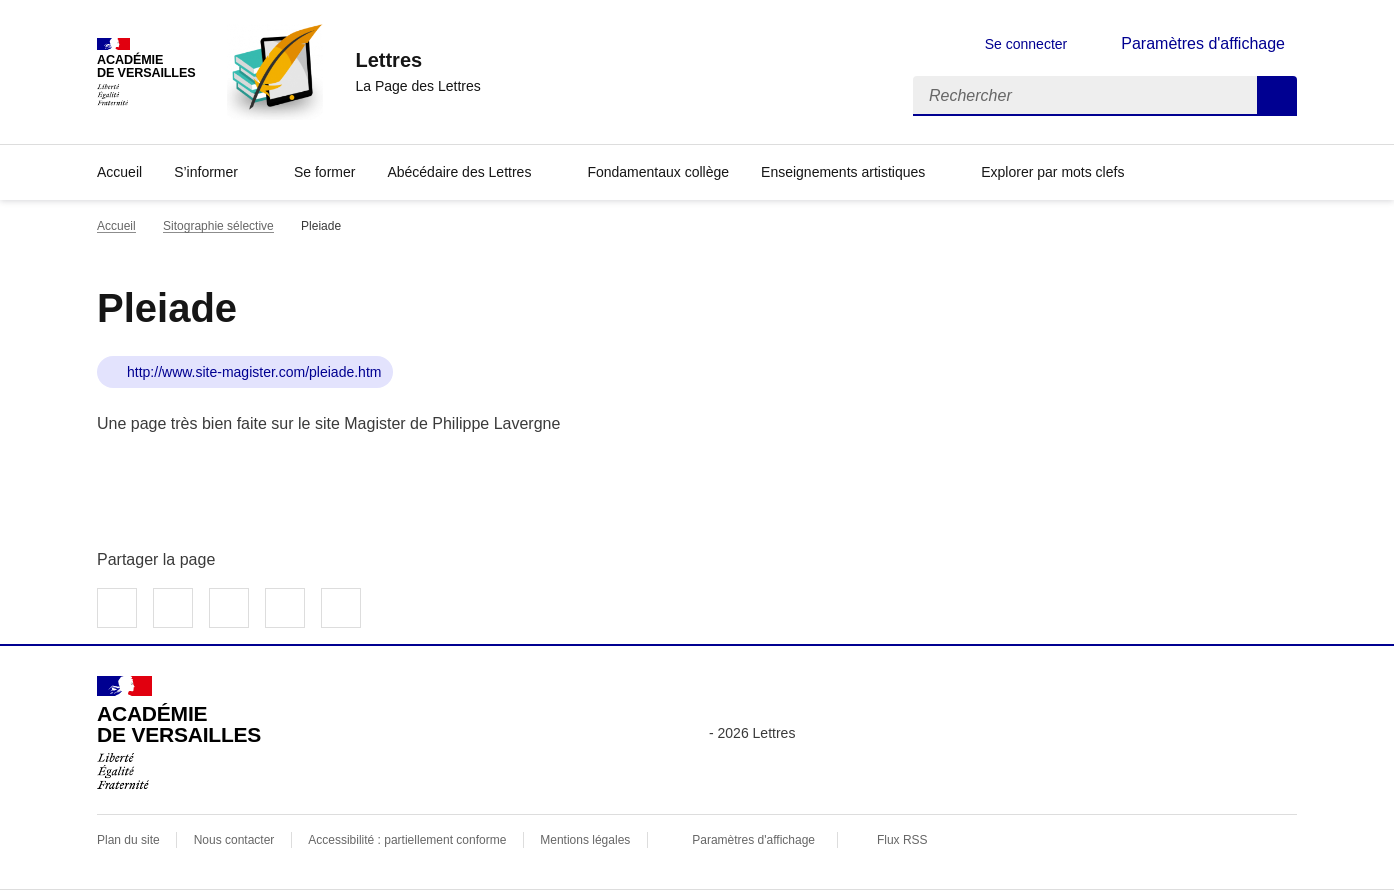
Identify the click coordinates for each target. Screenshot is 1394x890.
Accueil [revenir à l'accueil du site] (116, 226)
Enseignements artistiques (843, 172)
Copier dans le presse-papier (341, 608)
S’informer (206, 172)
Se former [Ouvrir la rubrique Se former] (324, 172)
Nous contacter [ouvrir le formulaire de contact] (234, 840)
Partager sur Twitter (173, 608)
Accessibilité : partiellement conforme (407, 840)
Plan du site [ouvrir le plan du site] (128, 840)
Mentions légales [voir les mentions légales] (585, 840)
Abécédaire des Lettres (459, 172)
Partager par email (285, 608)
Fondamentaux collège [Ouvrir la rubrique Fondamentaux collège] (658, 172)
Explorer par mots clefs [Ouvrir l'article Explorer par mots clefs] (1052, 172)
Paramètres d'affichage (753, 840)
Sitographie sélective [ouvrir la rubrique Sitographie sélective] (218, 226)
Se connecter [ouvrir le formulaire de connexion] (1026, 44)
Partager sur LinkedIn (229, 608)
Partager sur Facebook (117, 608)
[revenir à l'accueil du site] (417, 60)
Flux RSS (902, 840)
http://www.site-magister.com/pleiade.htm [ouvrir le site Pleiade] (254, 372)
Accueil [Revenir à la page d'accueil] (119, 172)
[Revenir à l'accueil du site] (179, 733)
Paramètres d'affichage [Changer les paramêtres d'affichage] (1203, 43)
